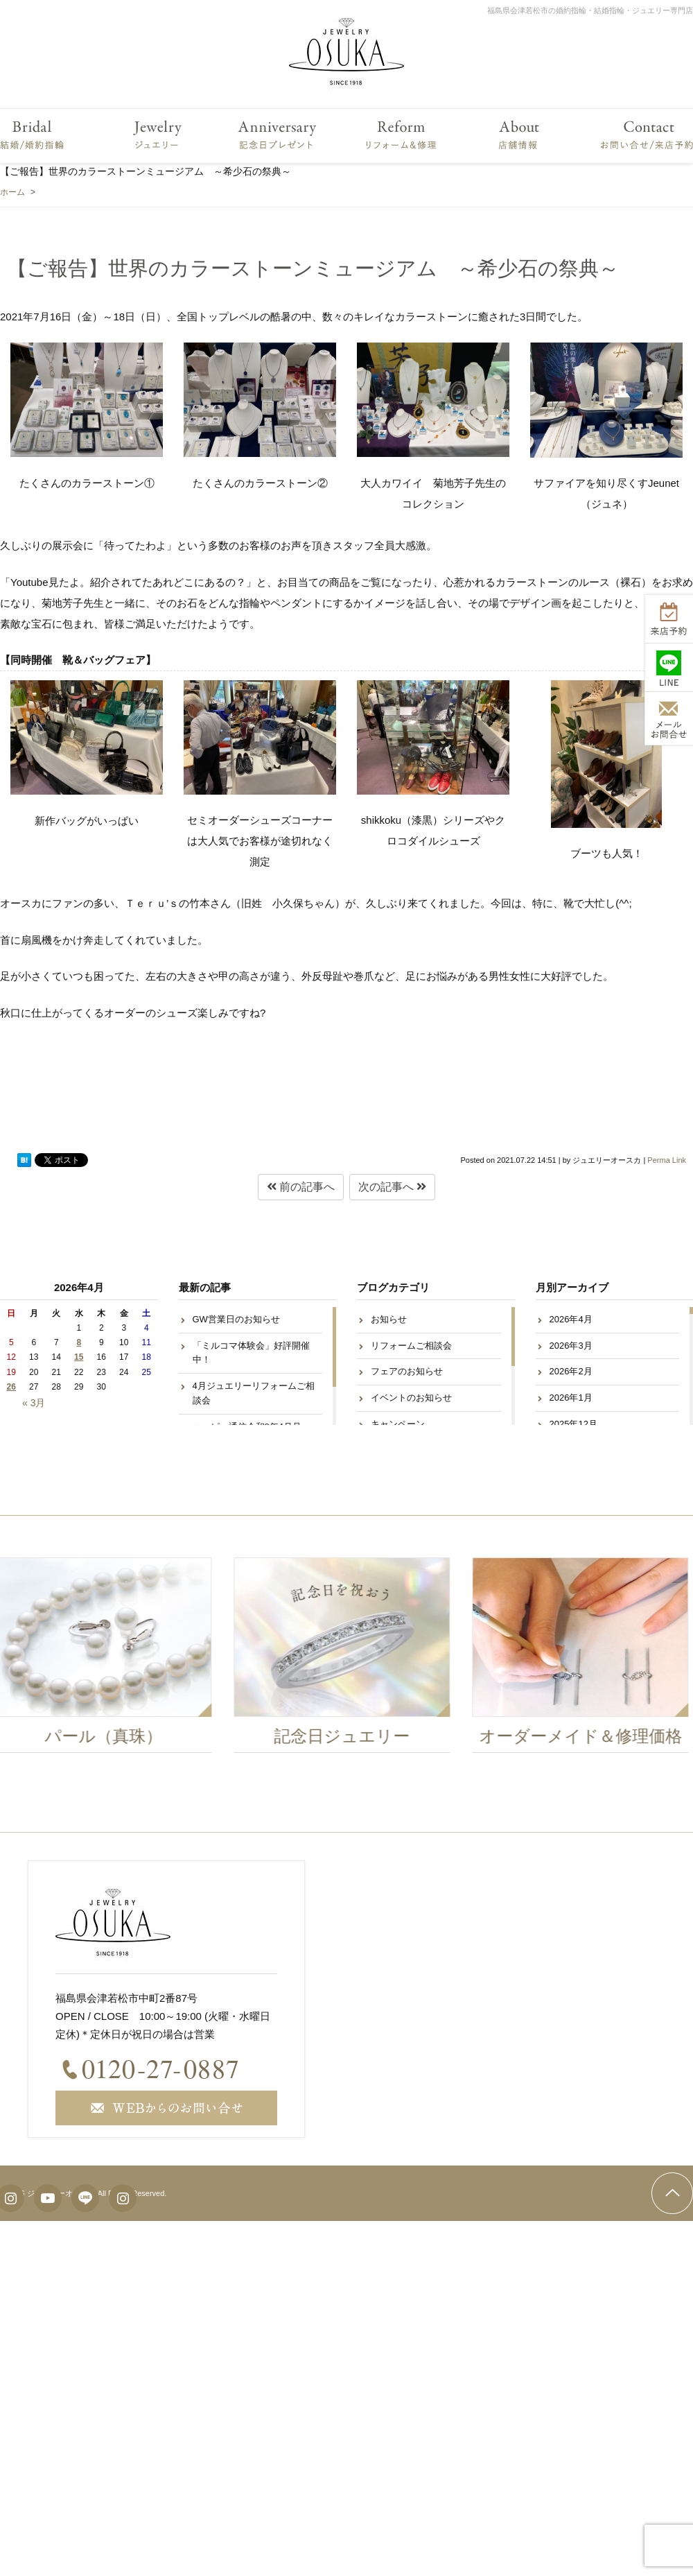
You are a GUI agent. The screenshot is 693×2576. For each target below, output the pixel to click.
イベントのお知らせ (411, 1397)
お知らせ (389, 1319)
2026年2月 (571, 1371)
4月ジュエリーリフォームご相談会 (254, 1393)
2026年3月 (571, 1345)
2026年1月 (571, 1397)
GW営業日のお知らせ (236, 1319)
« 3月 (33, 1402)
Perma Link (666, 1160)
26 (11, 1387)
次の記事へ (392, 1187)
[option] (346, 1658)
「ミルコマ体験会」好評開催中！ (251, 1352)
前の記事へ (301, 1187)
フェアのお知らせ (407, 1371)
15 (78, 1357)
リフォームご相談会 (411, 1345)
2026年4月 (571, 1319)
